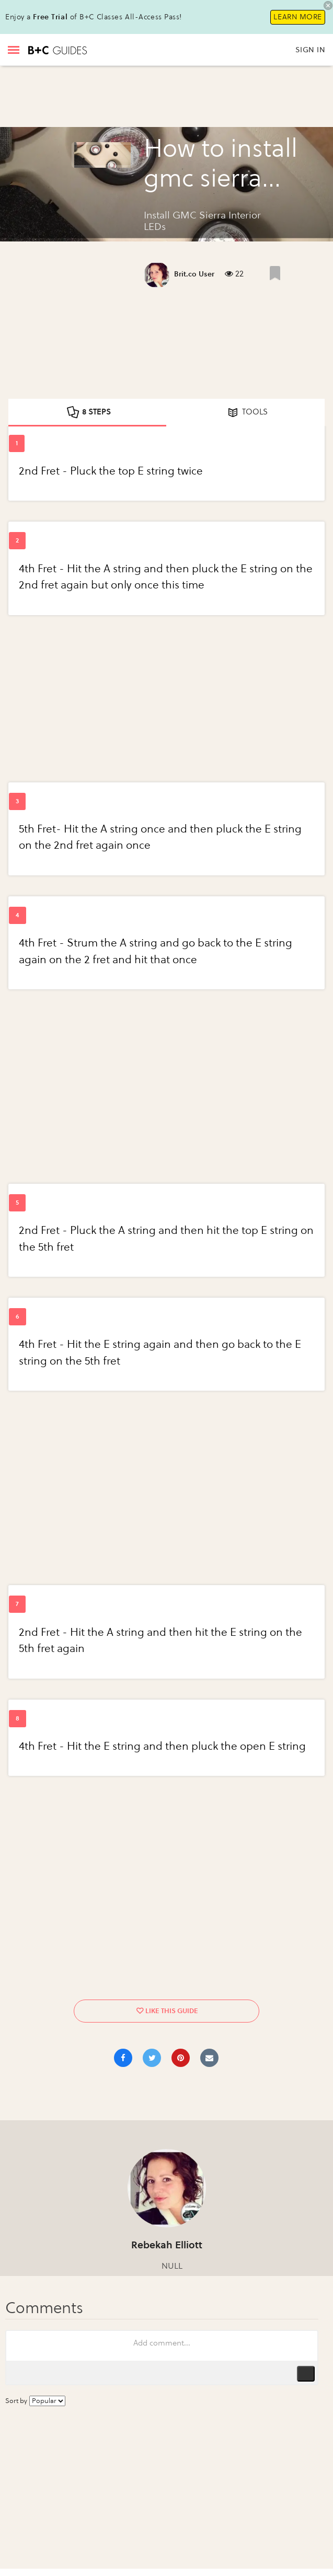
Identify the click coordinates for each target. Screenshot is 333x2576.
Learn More (297, 17)
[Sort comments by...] (47, 2401)
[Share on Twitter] (152, 2058)
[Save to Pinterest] (180, 2058)
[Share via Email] (209, 2058)
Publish (306, 2374)
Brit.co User (194, 274)
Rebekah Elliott (166, 2245)
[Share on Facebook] (123, 2058)
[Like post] (275, 273)
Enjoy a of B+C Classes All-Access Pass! (93, 17)
